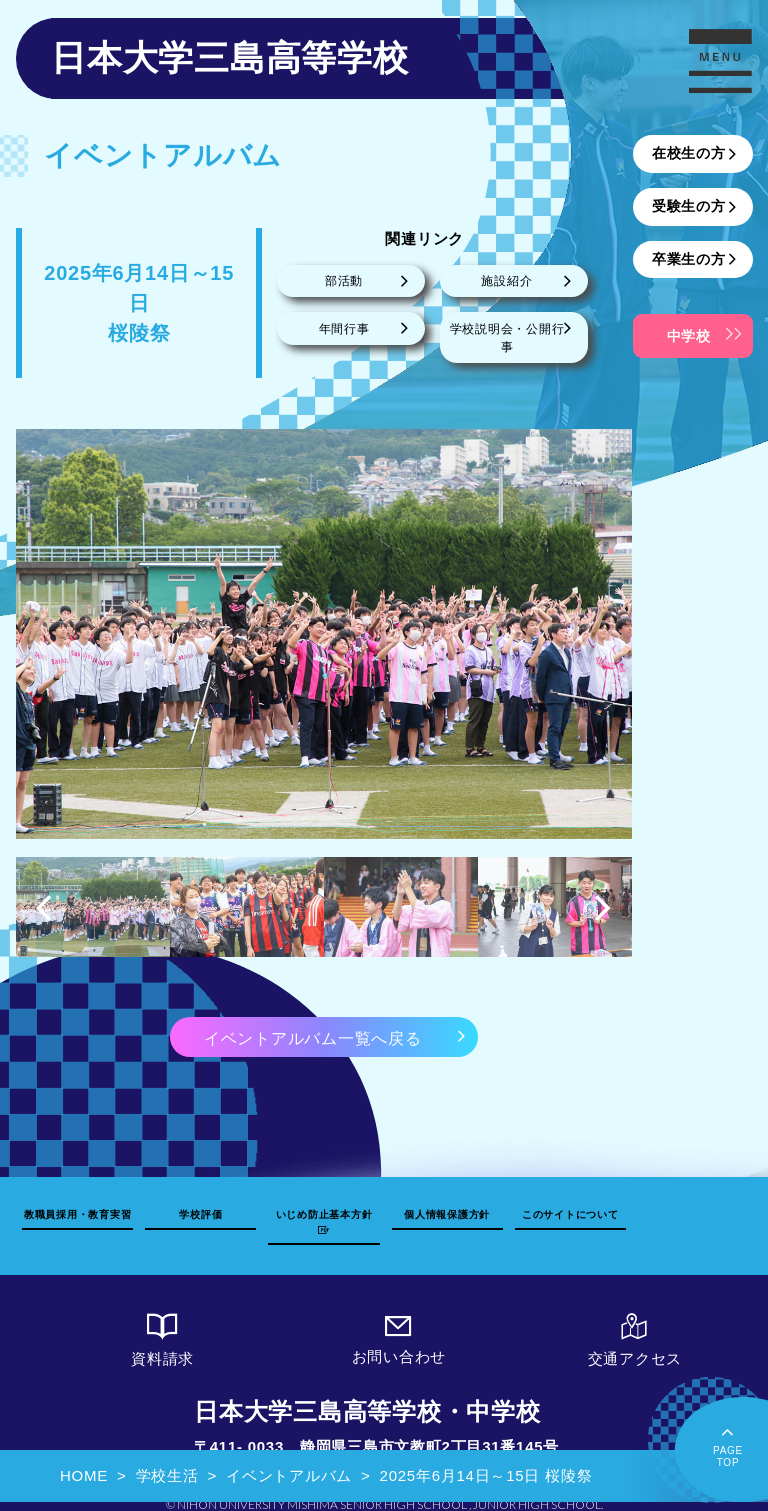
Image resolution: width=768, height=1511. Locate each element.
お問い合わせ (399, 1323)
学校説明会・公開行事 (507, 338)
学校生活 (167, 1475)
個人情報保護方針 (447, 1214)
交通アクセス (635, 1324)
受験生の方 (689, 206)
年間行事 (344, 329)
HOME (84, 1475)
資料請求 (163, 1324)
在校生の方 (689, 153)
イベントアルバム (289, 1475)
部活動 (344, 281)
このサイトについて (570, 1214)
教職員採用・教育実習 (78, 1214)
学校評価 (200, 1214)
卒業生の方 (689, 259)
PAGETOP (728, 1444)
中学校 (689, 336)
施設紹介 (506, 281)
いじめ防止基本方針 (323, 1214)
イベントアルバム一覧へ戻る (313, 1038)
